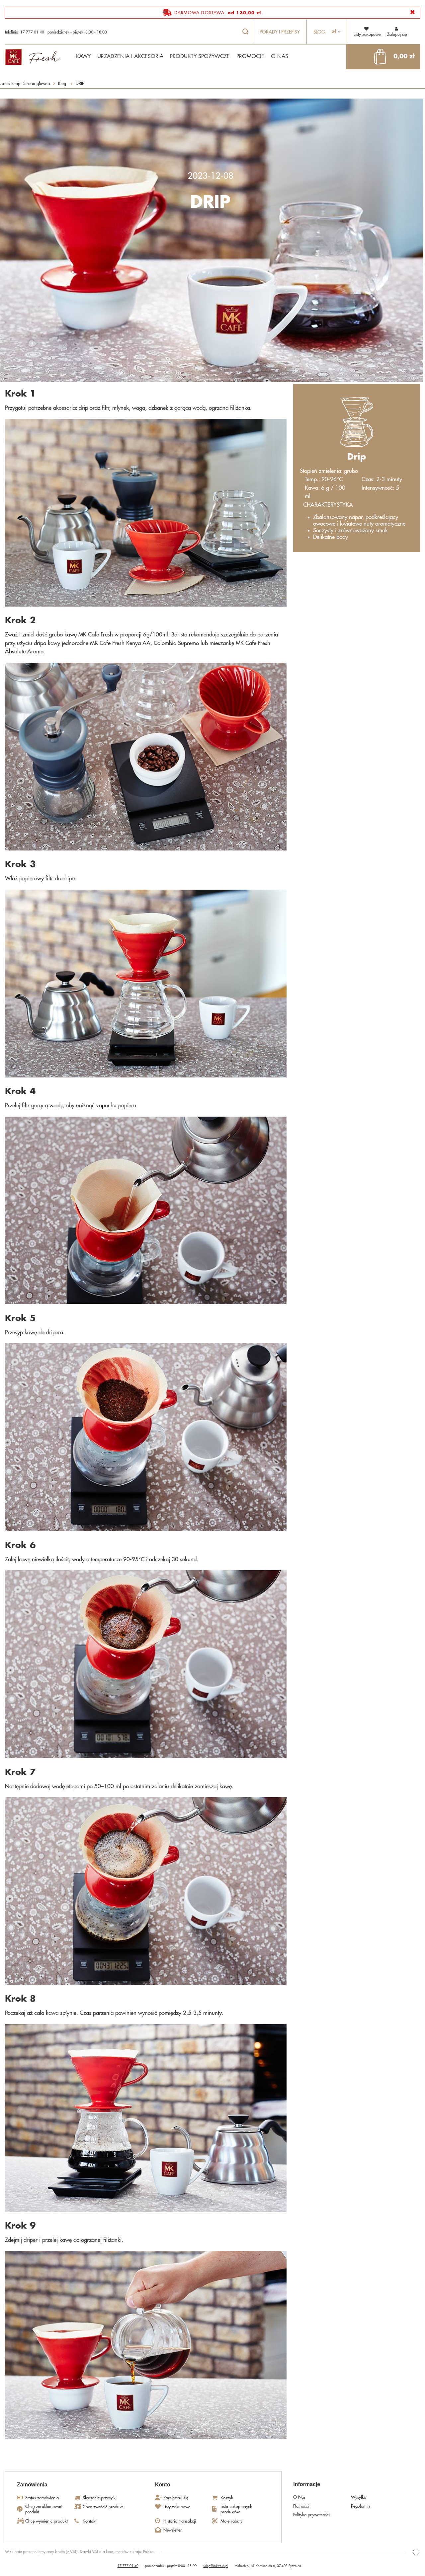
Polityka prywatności (311, 2515)
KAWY (83, 56)
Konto (162, 2484)
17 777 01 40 (32, 32)
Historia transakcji (179, 2521)
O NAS (279, 56)
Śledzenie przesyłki (100, 2498)
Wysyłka (358, 2497)
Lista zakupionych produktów (236, 2509)
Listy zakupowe (176, 2507)
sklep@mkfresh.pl (215, 2566)
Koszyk (226, 2498)
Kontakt (89, 2521)
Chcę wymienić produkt (46, 2521)
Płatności (301, 2506)
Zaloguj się (397, 31)
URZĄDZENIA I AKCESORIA (130, 56)
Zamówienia (32, 2484)
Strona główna (36, 83)
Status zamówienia (42, 2498)
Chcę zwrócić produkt (103, 2507)
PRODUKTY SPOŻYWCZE (200, 56)
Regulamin (360, 2506)
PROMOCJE (250, 56)
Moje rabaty (231, 2521)
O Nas (299, 2497)
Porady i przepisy (280, 32)
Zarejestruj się (175, 2498)
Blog (319, 32)
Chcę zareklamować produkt (43, 2509)
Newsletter (172, 2530)
